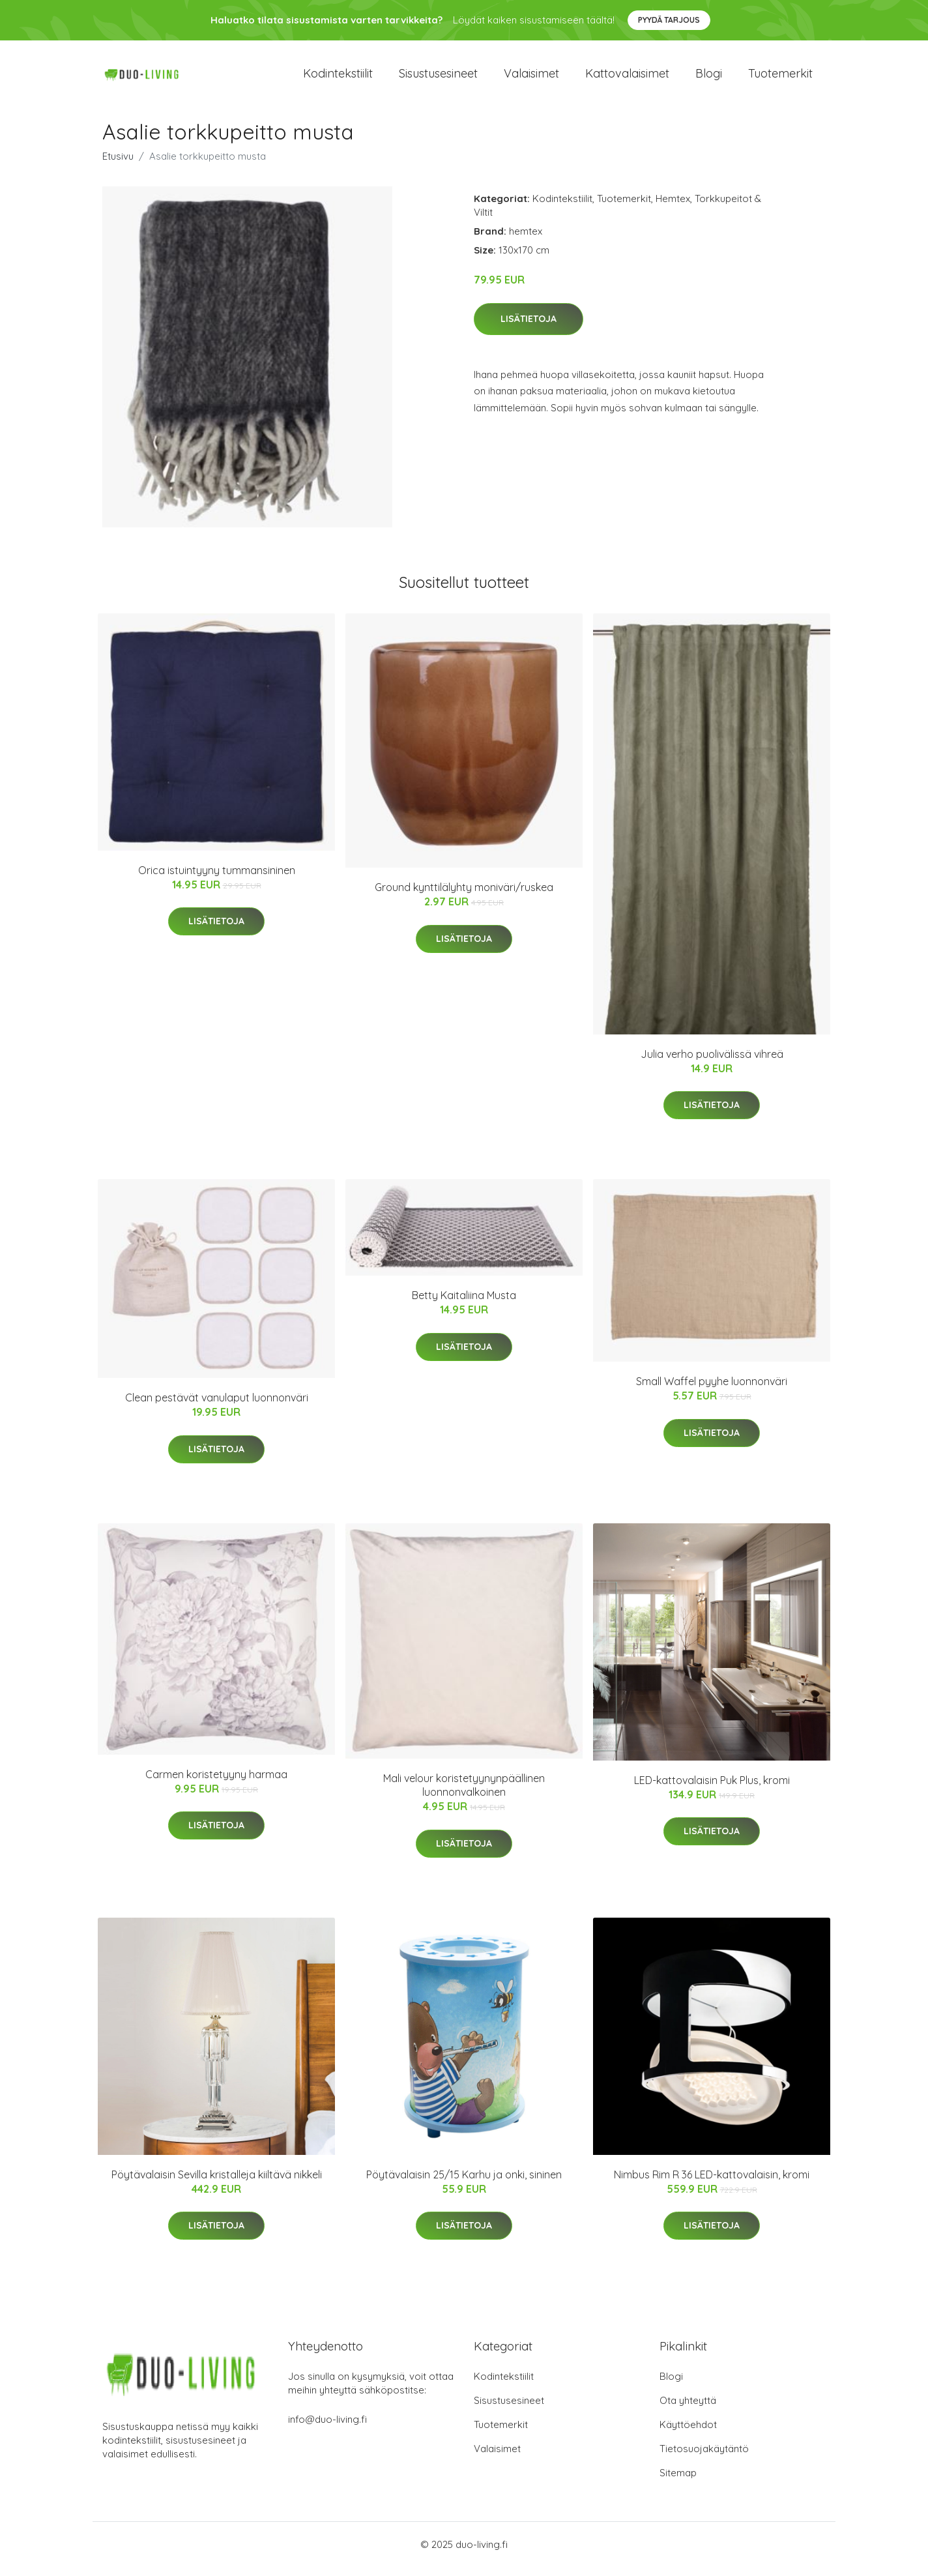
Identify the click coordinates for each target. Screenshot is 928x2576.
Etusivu (118, 165)
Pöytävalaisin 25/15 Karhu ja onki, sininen (464, 2183)
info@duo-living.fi (327, 2428)
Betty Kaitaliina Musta (464, 1304)
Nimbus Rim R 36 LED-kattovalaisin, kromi (711, 2183)
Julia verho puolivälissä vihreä (712, 1063)
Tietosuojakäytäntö (704, 2458)
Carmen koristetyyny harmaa (216, 1783)
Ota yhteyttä (688, 2409)
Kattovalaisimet (627, 77)
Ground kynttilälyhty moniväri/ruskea (464, 896)
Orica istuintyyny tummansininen (216, 879)
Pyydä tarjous (669, 20)
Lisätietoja (528, 328)
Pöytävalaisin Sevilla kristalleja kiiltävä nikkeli (216, 2183)
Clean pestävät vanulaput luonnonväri (216, 1406)
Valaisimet (531, 77)
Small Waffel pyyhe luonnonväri (711, 1390)
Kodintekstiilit (338, 77)
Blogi (708, 77)
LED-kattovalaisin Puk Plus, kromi (712, 1789)
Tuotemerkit (780, 77)
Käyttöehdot (688, 2433)
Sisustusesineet (438, 77)
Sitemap (678, 2482)
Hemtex (673, 207)
